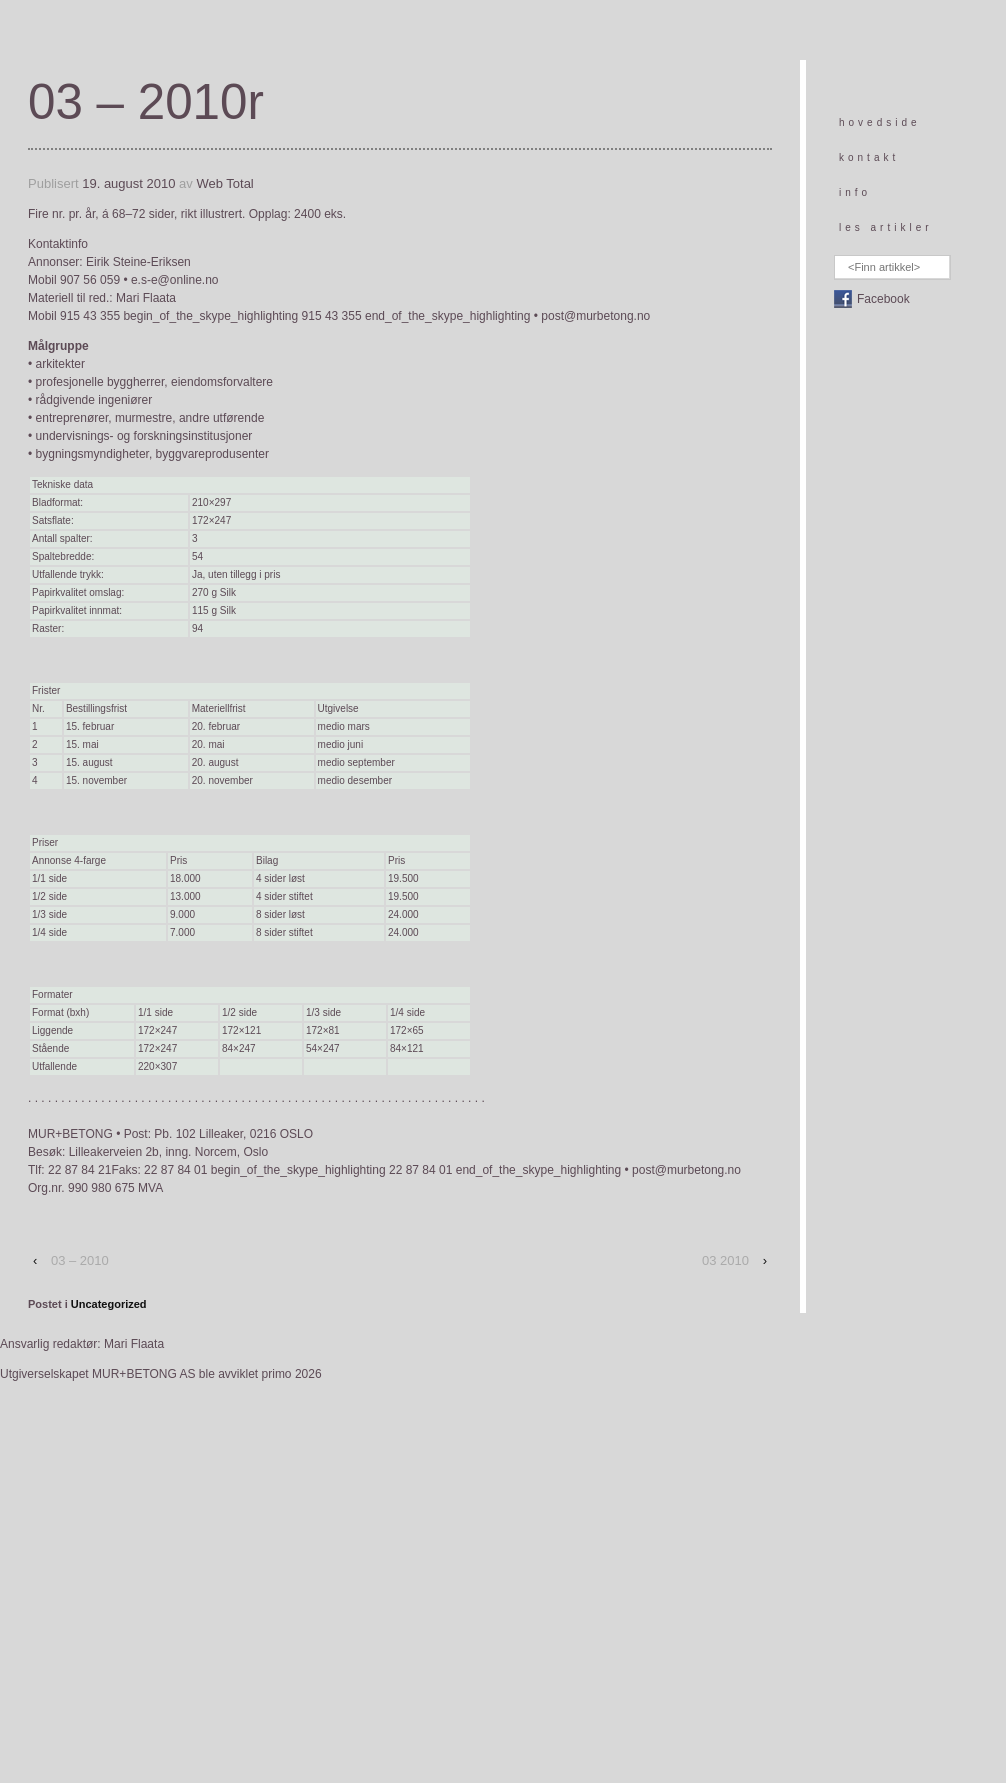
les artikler (886, 227)
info (855, 192)
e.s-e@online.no (175, 280)
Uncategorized (109, 1304)
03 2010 (725, 1260)
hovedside (880, 122)
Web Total (224, 183)
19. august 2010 (128, 183)
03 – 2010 (80, 1260)
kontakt (869, 157)
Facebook (883, 299)
